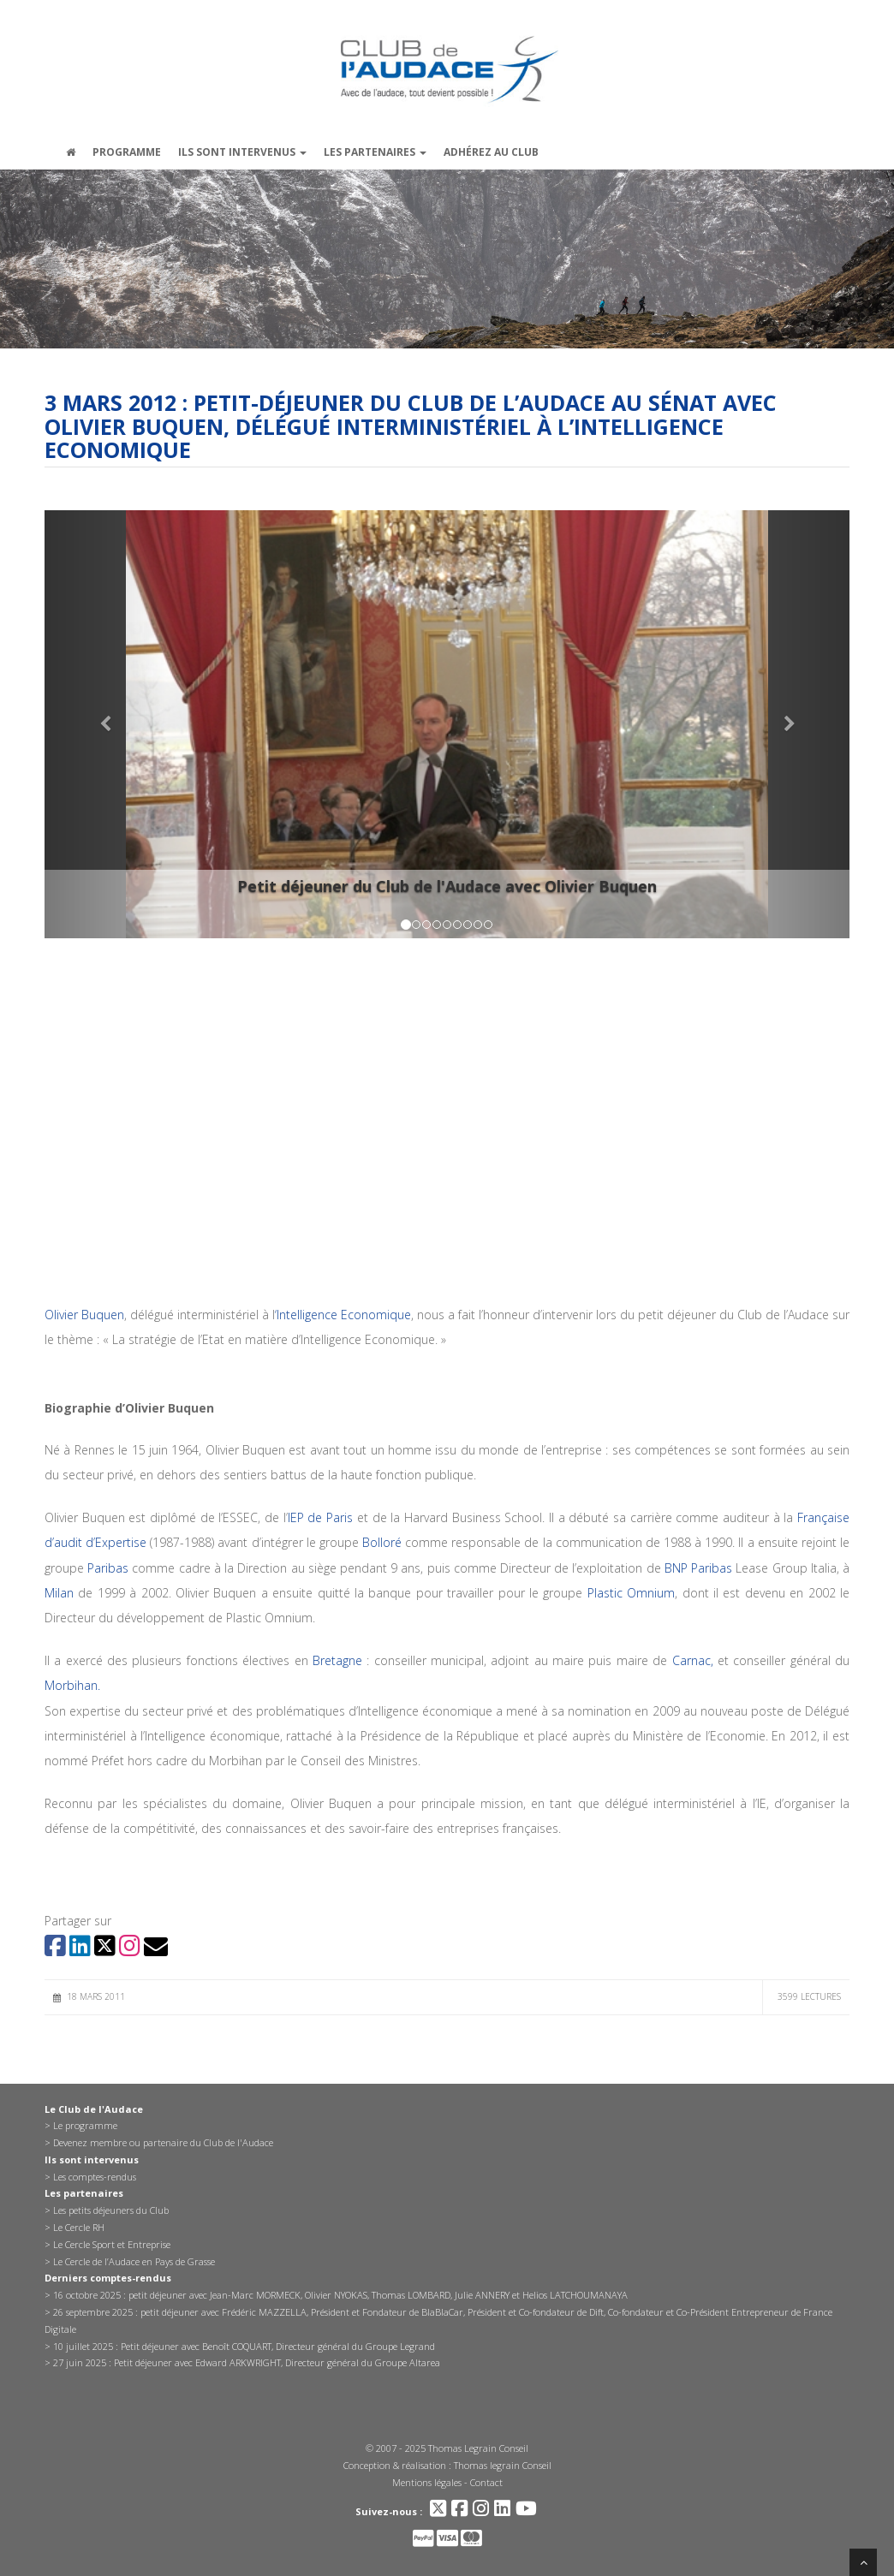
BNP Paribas (698, 1568)
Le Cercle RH (78, 2227)
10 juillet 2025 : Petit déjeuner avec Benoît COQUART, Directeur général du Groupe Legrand (244, 2346)
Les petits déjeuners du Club (111, 2210)
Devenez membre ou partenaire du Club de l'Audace (163, 2142)
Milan (59, 1593)
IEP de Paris (320, 1517)
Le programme (85, 2125)
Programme (126, 152)
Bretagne (337, 1660)
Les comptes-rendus (94, 2176)
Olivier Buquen (84, 1314)
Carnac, (689, 1660)
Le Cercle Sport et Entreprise (111, 2244)
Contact (486, 2482)
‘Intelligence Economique (343, 1314)
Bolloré (382, 1542)
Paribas (106, 1568)
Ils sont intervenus (242, 152)
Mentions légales (427, 2482)
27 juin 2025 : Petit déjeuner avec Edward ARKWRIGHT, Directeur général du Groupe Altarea (246, 2362)
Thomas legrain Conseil (502, 2465)
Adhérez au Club (491, 152)
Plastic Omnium (628, 1593)
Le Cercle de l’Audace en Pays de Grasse (134, 2261)
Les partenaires (375, 152)
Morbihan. (72, 1685)
